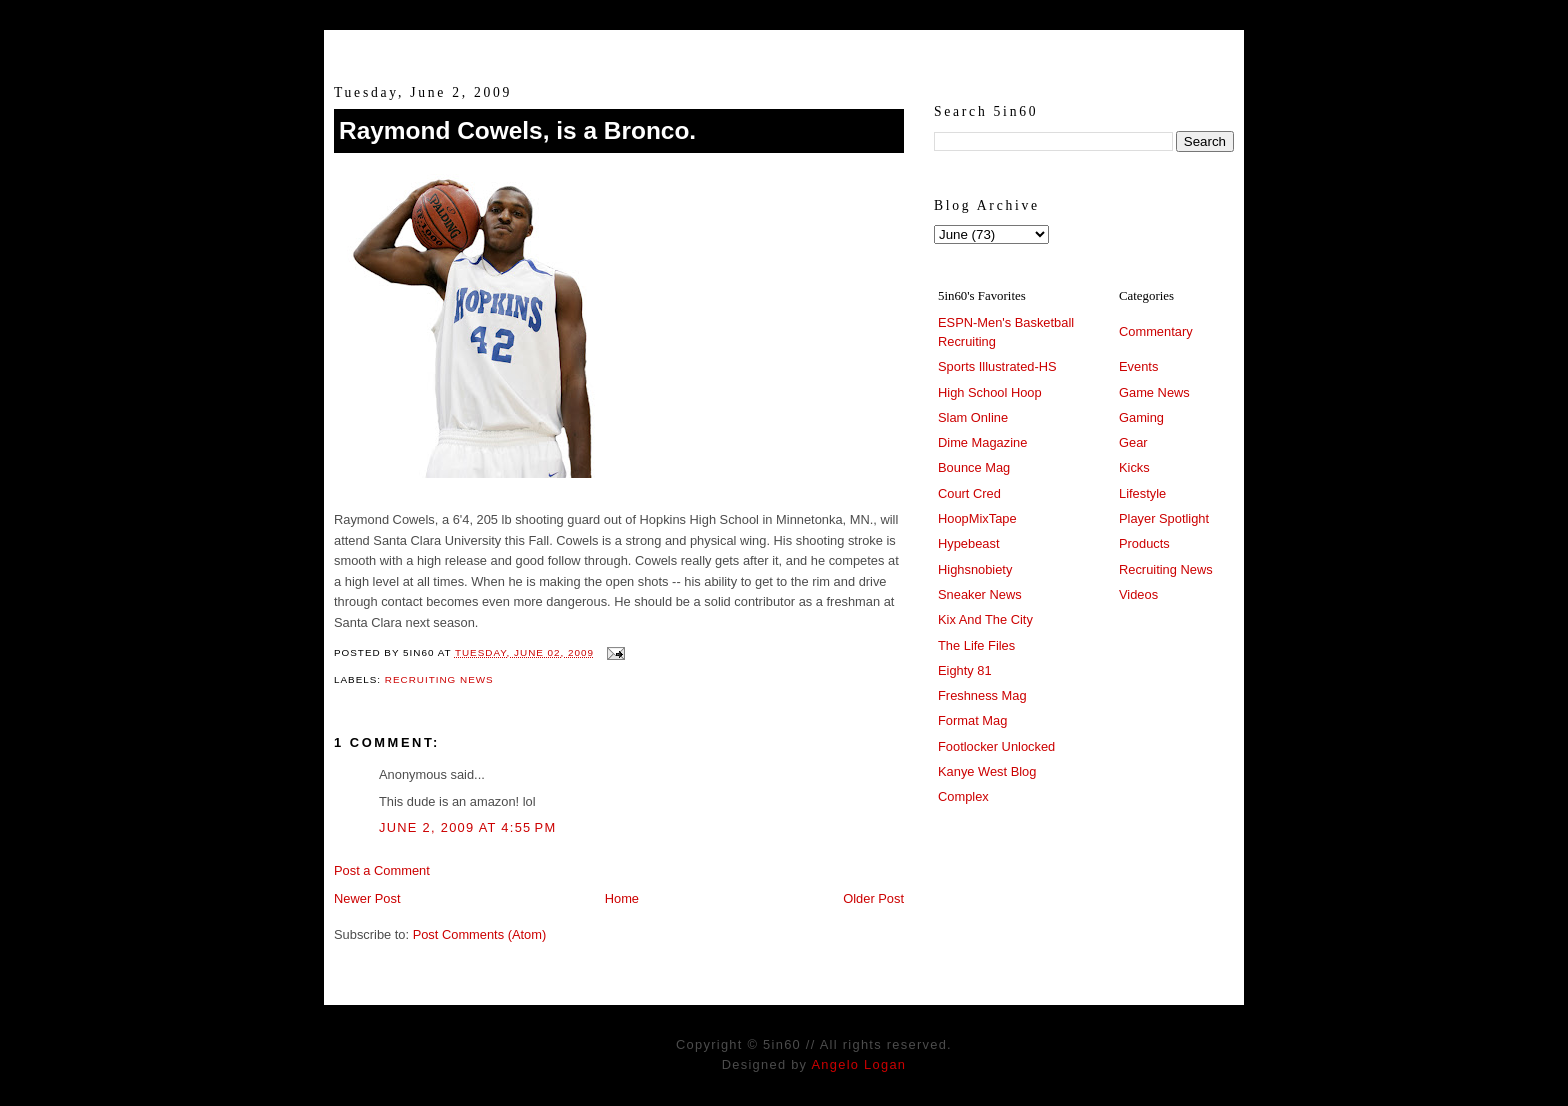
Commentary (1156, 331)
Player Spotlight (1164, 518)
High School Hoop (990, 392)
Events (1138, 366)
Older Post (873, 898)
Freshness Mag (982, 695)
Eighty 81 (965, 670)
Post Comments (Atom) (480, 934)
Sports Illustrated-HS (997, 366)
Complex (963, 796)
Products (1144, 543)
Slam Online (973, 417)
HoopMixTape (977, 518)
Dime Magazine (982, 442)
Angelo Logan (858, 1064)
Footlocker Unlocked (996, 746)
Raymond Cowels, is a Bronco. (517, 130)
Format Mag (972, 720)
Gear (1133, 442)
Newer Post (367, 898)
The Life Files (976, 645)
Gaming (1141, 417)
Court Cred (969, 493)
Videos (1138, 594)
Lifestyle (1142, 493)
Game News (1154, 392)
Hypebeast (968, 543)
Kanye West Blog (987, 771)
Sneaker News (980, 594)
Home (622, 898)
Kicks (1134, 467)
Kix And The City (985, 619)
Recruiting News (439, 679)
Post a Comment (382, 870)
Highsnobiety (975, 569)
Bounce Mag (974, 467)
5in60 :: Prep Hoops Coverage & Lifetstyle (784, 48)
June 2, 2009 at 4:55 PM (467, 827)
